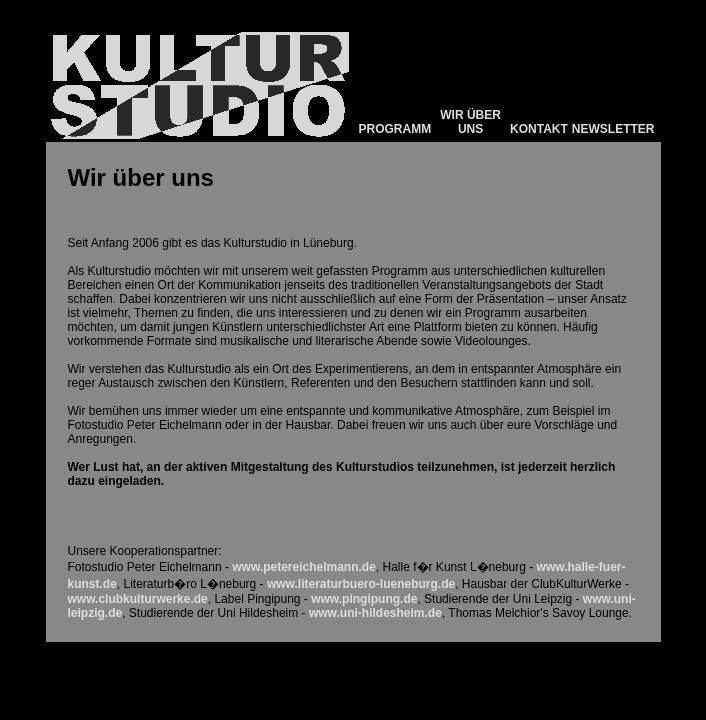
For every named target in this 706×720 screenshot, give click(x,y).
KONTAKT (539, 129)
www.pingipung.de (364, 599)
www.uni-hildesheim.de (375, 613)
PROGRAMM (395, 129)
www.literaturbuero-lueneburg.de (361, 584)
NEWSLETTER (613, 129)
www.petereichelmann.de (304, 567)
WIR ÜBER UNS (470, 122)
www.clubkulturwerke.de (138, 599)
